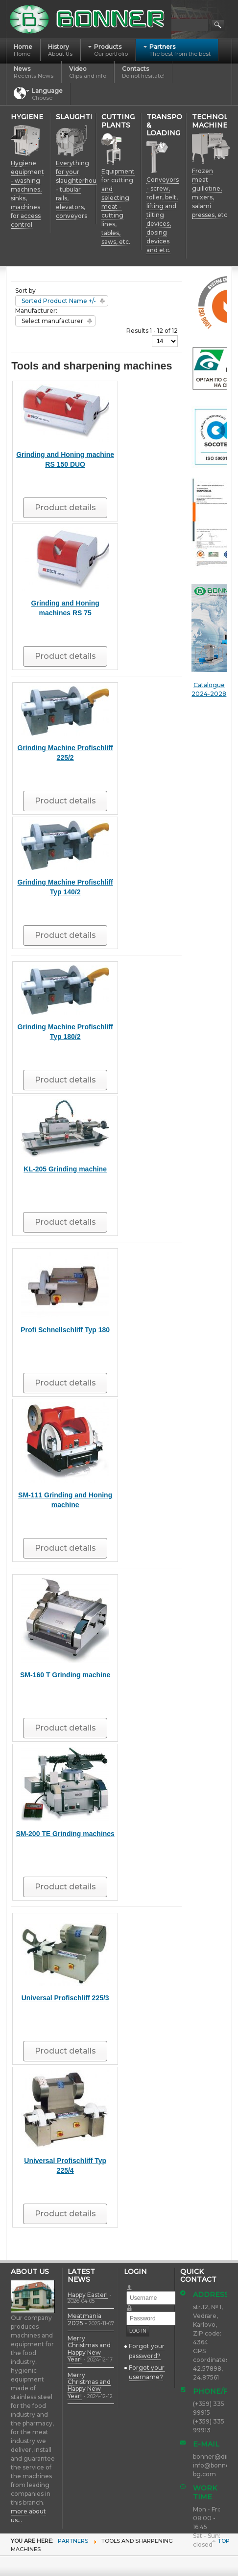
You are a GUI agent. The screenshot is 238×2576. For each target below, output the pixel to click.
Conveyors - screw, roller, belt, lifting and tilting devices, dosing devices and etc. (162, 215)
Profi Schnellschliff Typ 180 (65, 1330)
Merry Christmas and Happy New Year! (89, 2349)
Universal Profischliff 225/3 (65, 1998)
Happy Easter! (88, 2294)
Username (133, 2284)
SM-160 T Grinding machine (65, 1675)
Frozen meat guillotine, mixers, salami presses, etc (209, 192)
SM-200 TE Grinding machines (65, 1834)
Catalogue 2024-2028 (209, 640)
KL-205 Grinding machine (65, 1169)
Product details (65, 507)
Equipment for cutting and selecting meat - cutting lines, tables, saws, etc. (118, 206)
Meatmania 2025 (84, 2319)
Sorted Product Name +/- (59, 300)
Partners (73, 2540)
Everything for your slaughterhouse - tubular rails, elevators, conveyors (79, 189)
